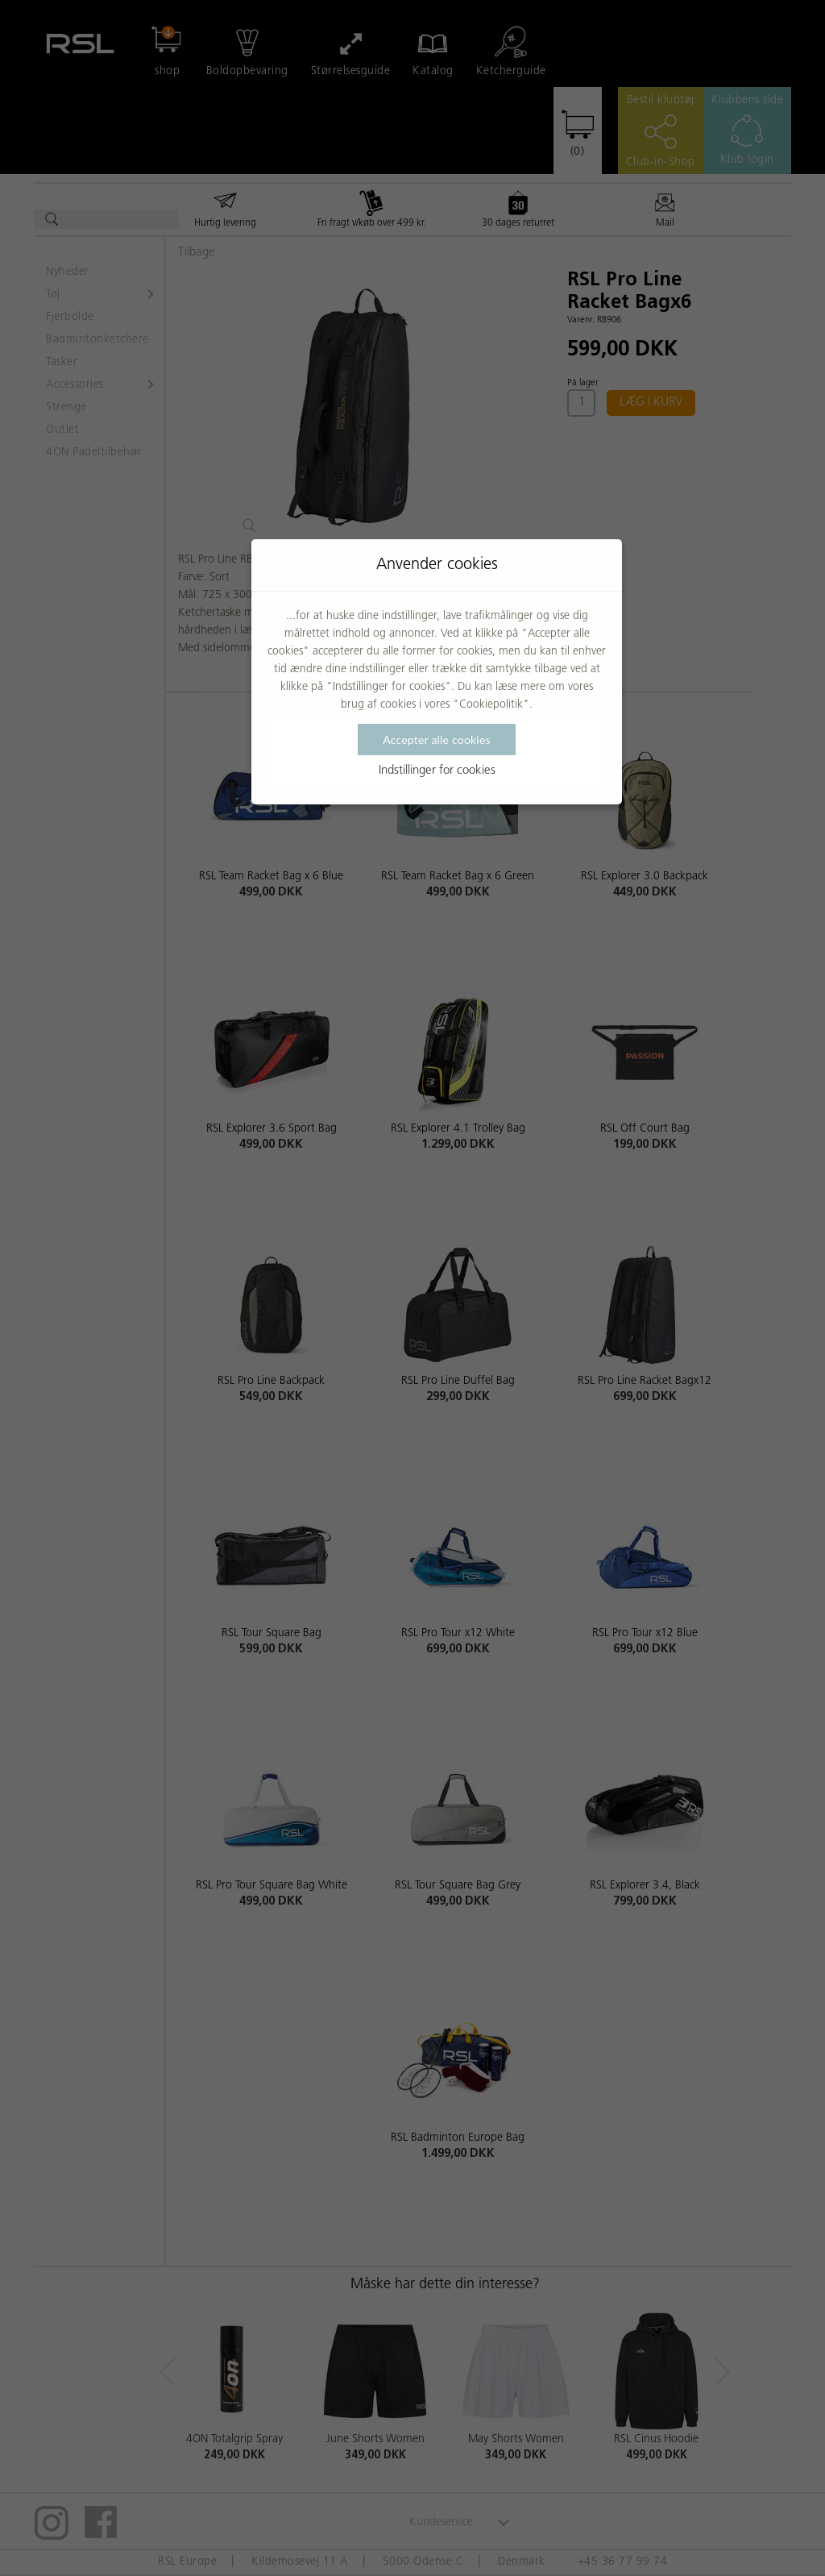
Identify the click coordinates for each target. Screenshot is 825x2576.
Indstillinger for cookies (437, 771)
